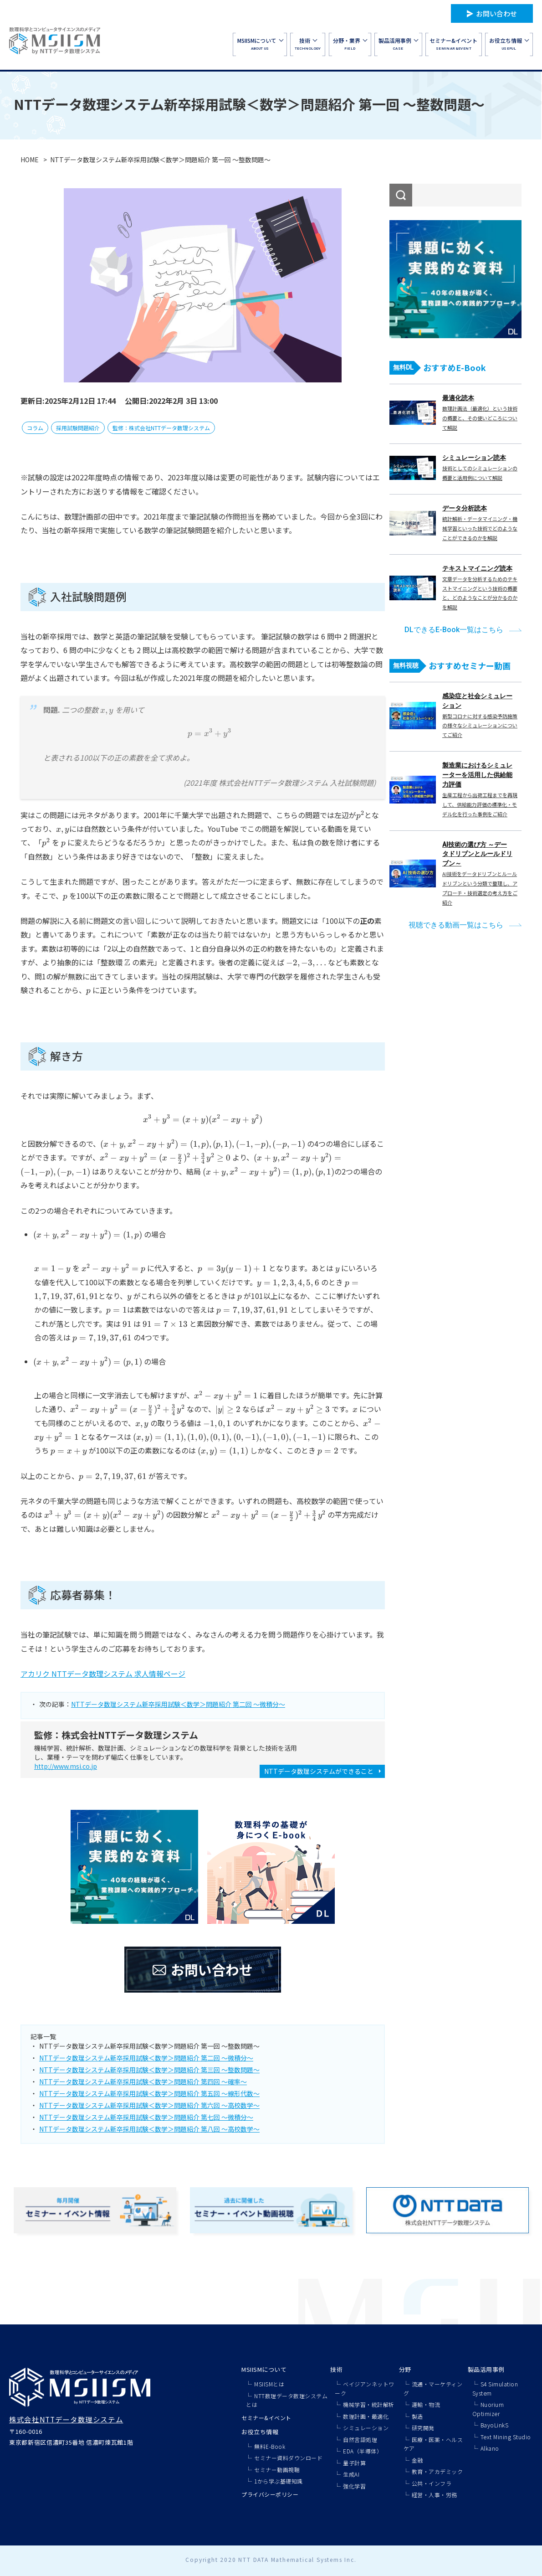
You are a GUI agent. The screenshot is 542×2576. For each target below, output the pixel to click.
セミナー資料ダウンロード (288, 2458)
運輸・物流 (426, 2404)
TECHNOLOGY (308, 43)
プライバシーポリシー (269, 2494)
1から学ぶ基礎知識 (278, 2481)
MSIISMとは (269, 2384)
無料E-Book (269, 2446)
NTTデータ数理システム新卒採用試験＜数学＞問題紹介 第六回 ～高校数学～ (149, 2105)
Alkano (490, 2448)
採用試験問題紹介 (78, 428)
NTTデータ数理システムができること (318, 1771)
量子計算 (354, 2463)
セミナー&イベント (266, 2417)
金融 (417, 2460)
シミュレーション (366, 2428)
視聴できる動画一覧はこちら (456, 925)
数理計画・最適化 (366, 2416)
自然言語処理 (360, 2439)
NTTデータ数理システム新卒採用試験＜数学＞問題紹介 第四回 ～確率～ (143, 2081)
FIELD (350, 43)
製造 (417, 2416)
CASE (398, 43)
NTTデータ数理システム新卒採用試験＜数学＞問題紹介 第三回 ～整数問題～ (149, 2069)
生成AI (351, 2474)
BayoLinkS (495, 2425)
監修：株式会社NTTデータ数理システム (161, 428)
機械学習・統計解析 (368, 2404)
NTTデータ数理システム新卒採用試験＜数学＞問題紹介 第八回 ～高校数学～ (149, 2128)
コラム (35, 428)
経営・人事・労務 (434, 2495)
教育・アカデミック (437, 2471)
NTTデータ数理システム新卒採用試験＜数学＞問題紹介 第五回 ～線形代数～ (149, 2093)
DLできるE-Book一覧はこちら (453, 629)
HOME (29, 159)
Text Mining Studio (506, 2437)
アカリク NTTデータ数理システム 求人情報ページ (102, 1673)
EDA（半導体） (362, 2451)
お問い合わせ (496, 13)
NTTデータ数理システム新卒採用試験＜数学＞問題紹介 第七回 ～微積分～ (146, 2117)
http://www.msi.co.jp (65, 1766)
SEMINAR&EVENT (453, 43)
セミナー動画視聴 (277, 2469)
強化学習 (354, 2486)
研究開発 (423, 2428)
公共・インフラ (432, 2483)
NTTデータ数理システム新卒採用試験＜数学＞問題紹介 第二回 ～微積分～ (178, 1704)
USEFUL (508, 43)
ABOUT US (260, 43)
